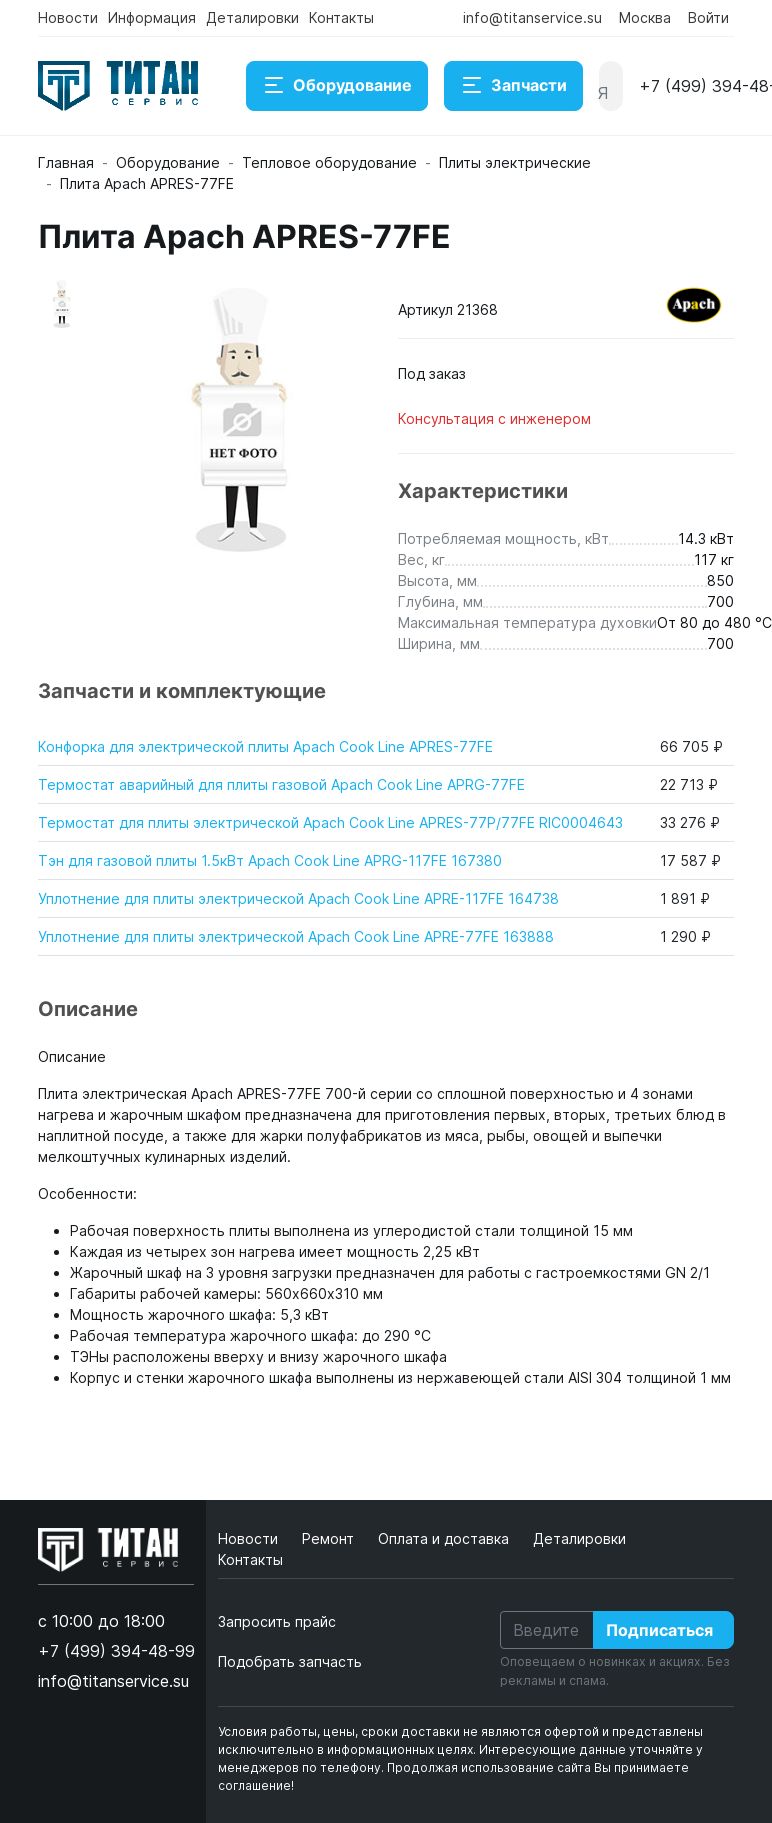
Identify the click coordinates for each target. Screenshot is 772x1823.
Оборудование (337, 86)
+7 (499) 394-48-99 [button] (116, 1651)
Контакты (341, 17)
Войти (708, 17)
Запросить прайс (277, 1621)
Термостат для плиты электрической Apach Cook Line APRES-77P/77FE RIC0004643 (330, 822)
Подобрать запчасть (290, 1661)
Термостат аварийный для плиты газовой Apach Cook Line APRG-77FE (281, 784)
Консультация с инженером (494, 418)
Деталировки (252, 17)
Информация (152, 17)
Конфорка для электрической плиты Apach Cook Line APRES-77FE (265, 746)
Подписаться (659, 1630)
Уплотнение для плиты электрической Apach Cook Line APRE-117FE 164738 (298, 898)
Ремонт (330, 1538)
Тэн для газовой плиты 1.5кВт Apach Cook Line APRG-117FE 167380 (270, 860)
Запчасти (513, 86)
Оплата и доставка (445, 1538)
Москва (645, 17)
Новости (68, 17)
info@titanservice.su (532, 17)
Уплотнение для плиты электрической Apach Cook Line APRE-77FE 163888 (296, 936)
